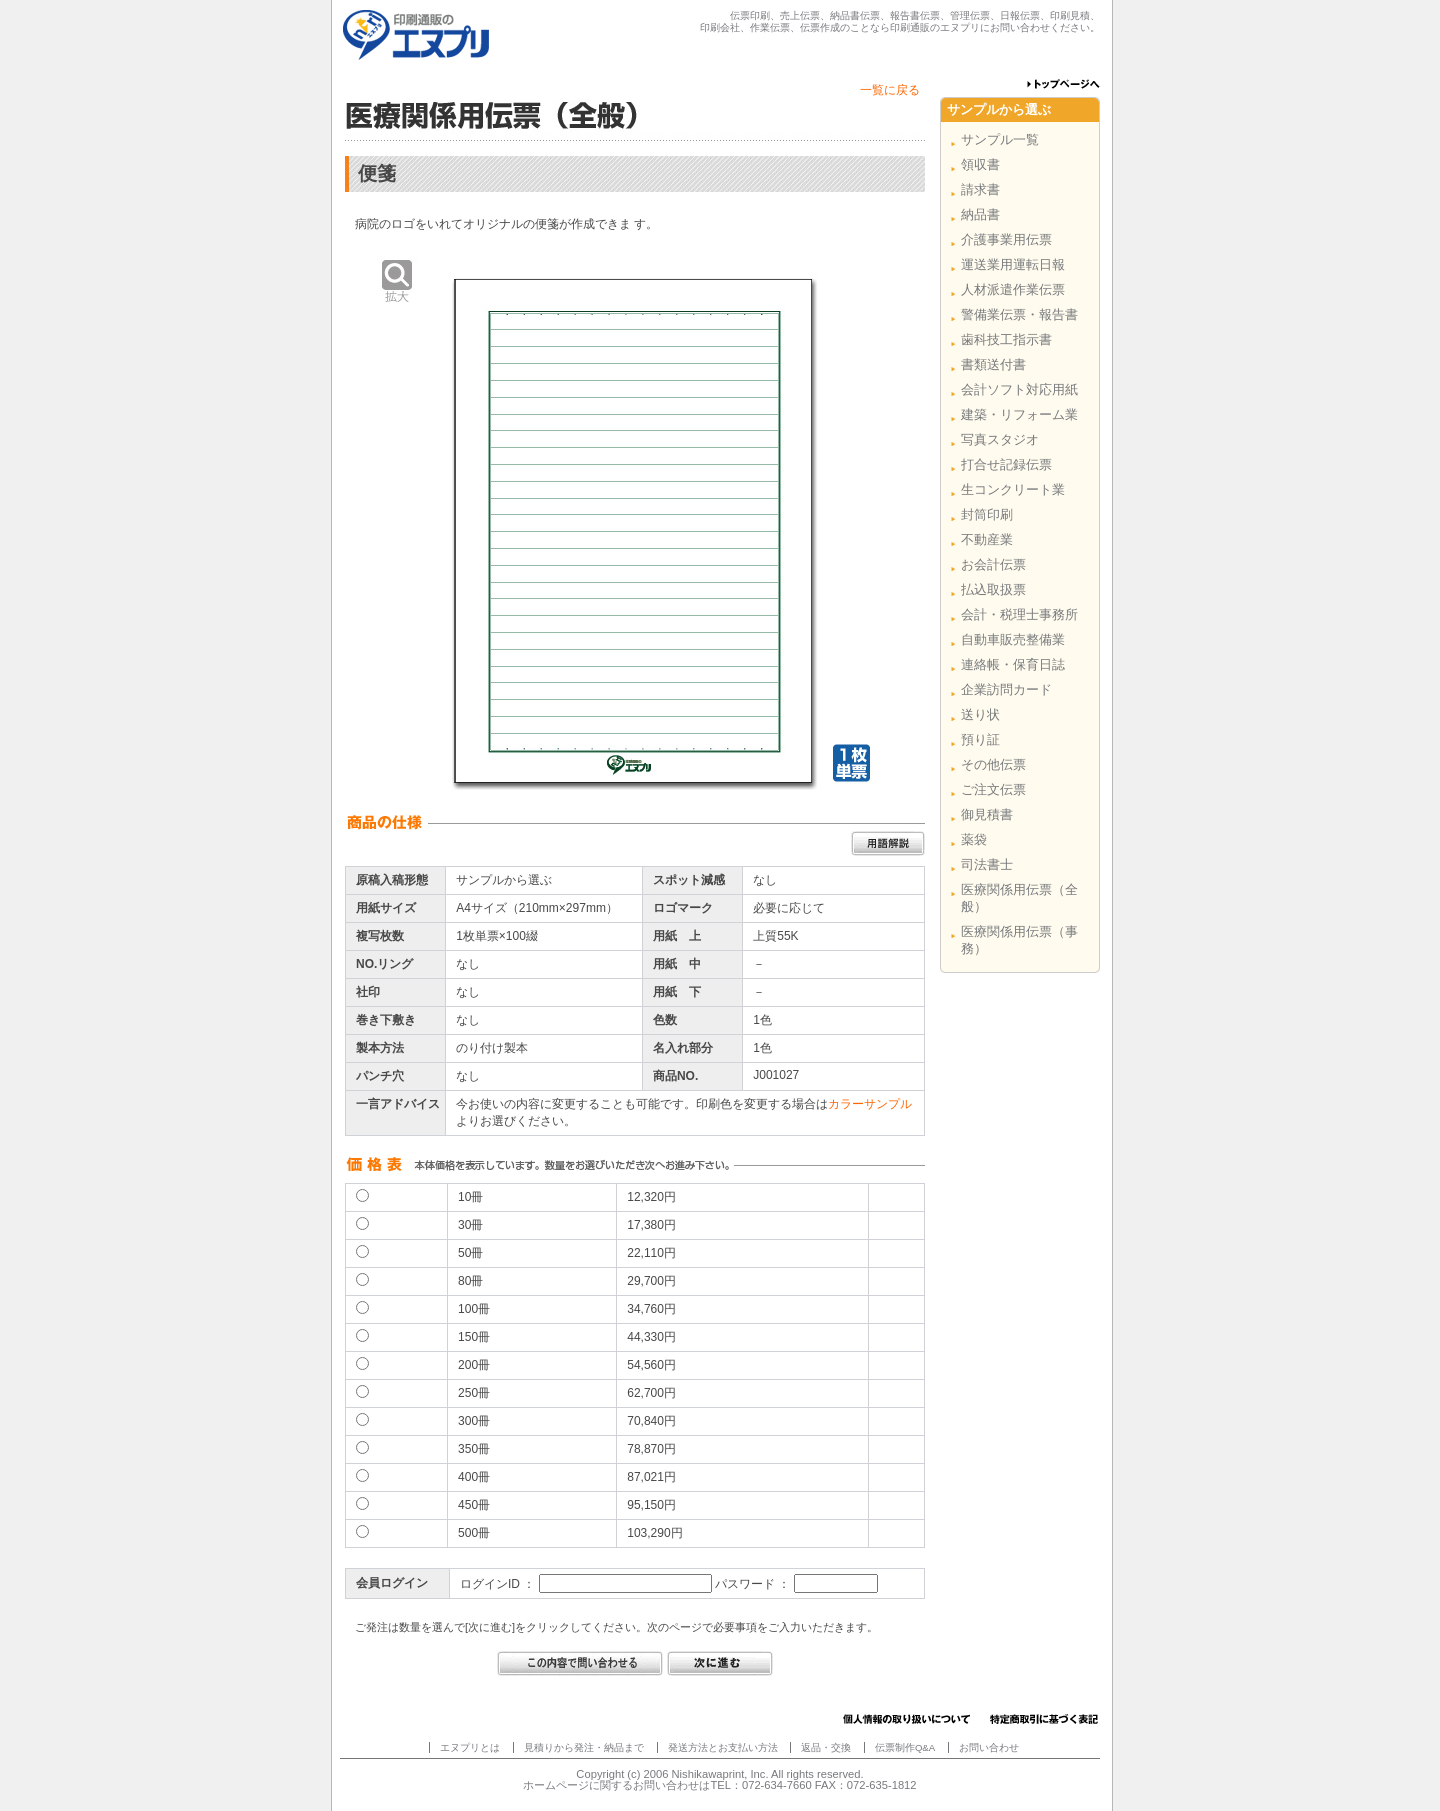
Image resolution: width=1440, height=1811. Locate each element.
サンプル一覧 (1000, 139)
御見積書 (987, 814)
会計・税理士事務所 (1019, 614)
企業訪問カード (1006, 689)
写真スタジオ (1000, 439)
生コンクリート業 (1013, 489)
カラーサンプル (870, 1104)
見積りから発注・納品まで (584, 1747)
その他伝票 (993, 764)
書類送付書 (993, 364)
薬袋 (974, 839)
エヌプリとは (470, 1747)
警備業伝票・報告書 (1019, 314)
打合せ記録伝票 (1006, 464)
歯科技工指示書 (1006, 339)
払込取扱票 (993, 589)
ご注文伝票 (993, 789)
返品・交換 (826, 1747)
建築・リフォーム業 (1019, 414)
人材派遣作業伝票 (1013, 289)
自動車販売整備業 (1013, 639)
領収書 (980, 164)
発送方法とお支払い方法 (723, 1747)
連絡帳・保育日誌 (1013, 664)
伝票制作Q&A (905, 1747)
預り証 (980, 739)
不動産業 (987, 539)
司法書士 (987, 864)
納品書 (980, 214)
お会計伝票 (993, 564)
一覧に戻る (890, 90)
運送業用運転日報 (1013, 264)
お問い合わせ (989, 1747)
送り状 (980, 714)
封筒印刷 (987, 514)
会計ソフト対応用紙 (1019, 389)
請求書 (980, 189)
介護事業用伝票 (1006, 239)
